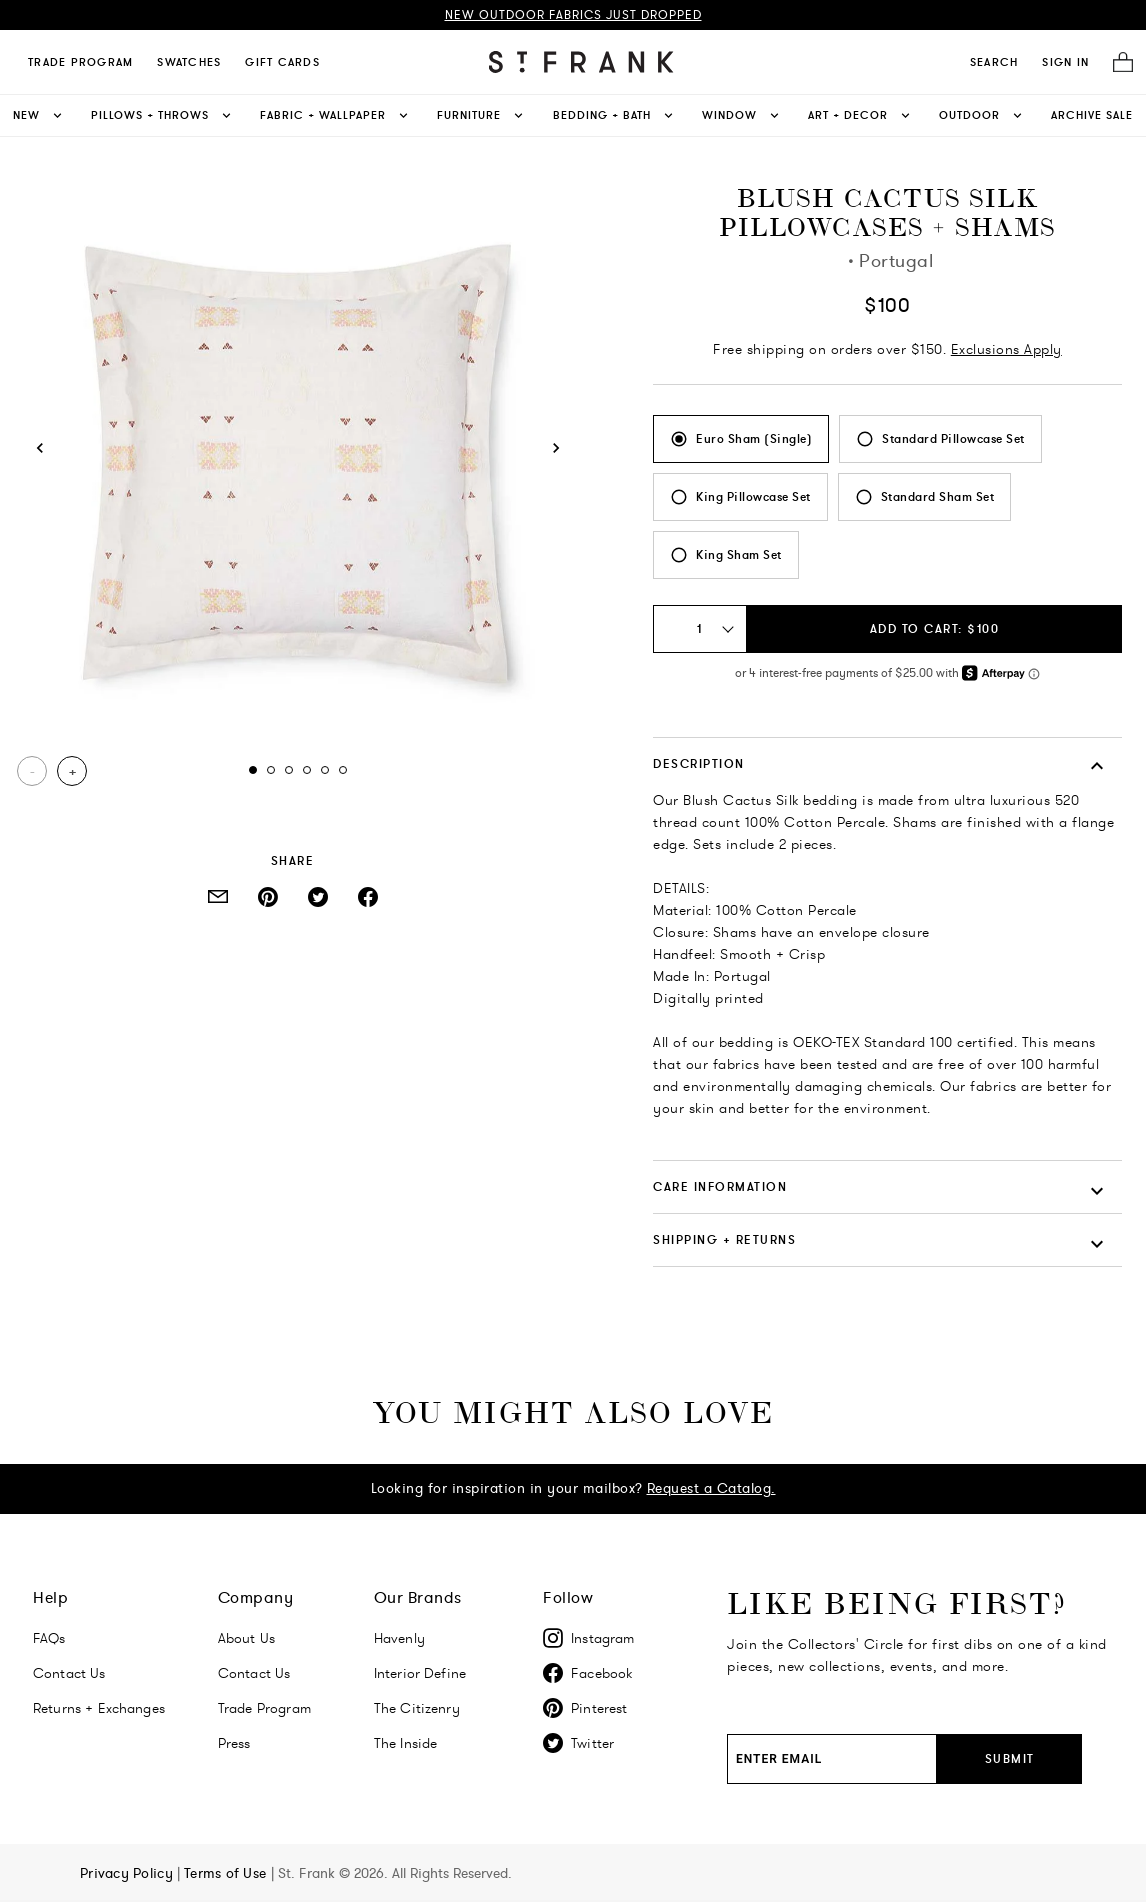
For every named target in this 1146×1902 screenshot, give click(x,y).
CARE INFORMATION (720, 1186)
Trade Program (80, 62)
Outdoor (982, 115)
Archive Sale (1092, 115)
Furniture (481, 115)
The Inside (406, 1743)
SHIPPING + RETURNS (724, 1239)
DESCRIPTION (699, 763)
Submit (1010, 1758)
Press (234, 1743)
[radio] (741, 439)
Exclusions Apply (1006, 349)
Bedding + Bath (614, 115)
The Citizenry (417, 1708)
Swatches (189, 62)
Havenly (399, 1638)
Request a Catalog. (711, 1488)
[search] (994, 62)
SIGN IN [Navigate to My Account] (1065, 62)
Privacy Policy (128, 1873)
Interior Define (420, 1673)
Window (742, 115)
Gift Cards (282, 62)
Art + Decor (860, 115)
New (39, 115)
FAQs (49, 1638)
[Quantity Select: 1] (700, 629)
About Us (246, 1638)
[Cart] (1117, 62)
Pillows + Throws (162, 115)
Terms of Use (227, 1873)
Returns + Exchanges (99, 1708)
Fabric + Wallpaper (335, 115)
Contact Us (69, 1673)
